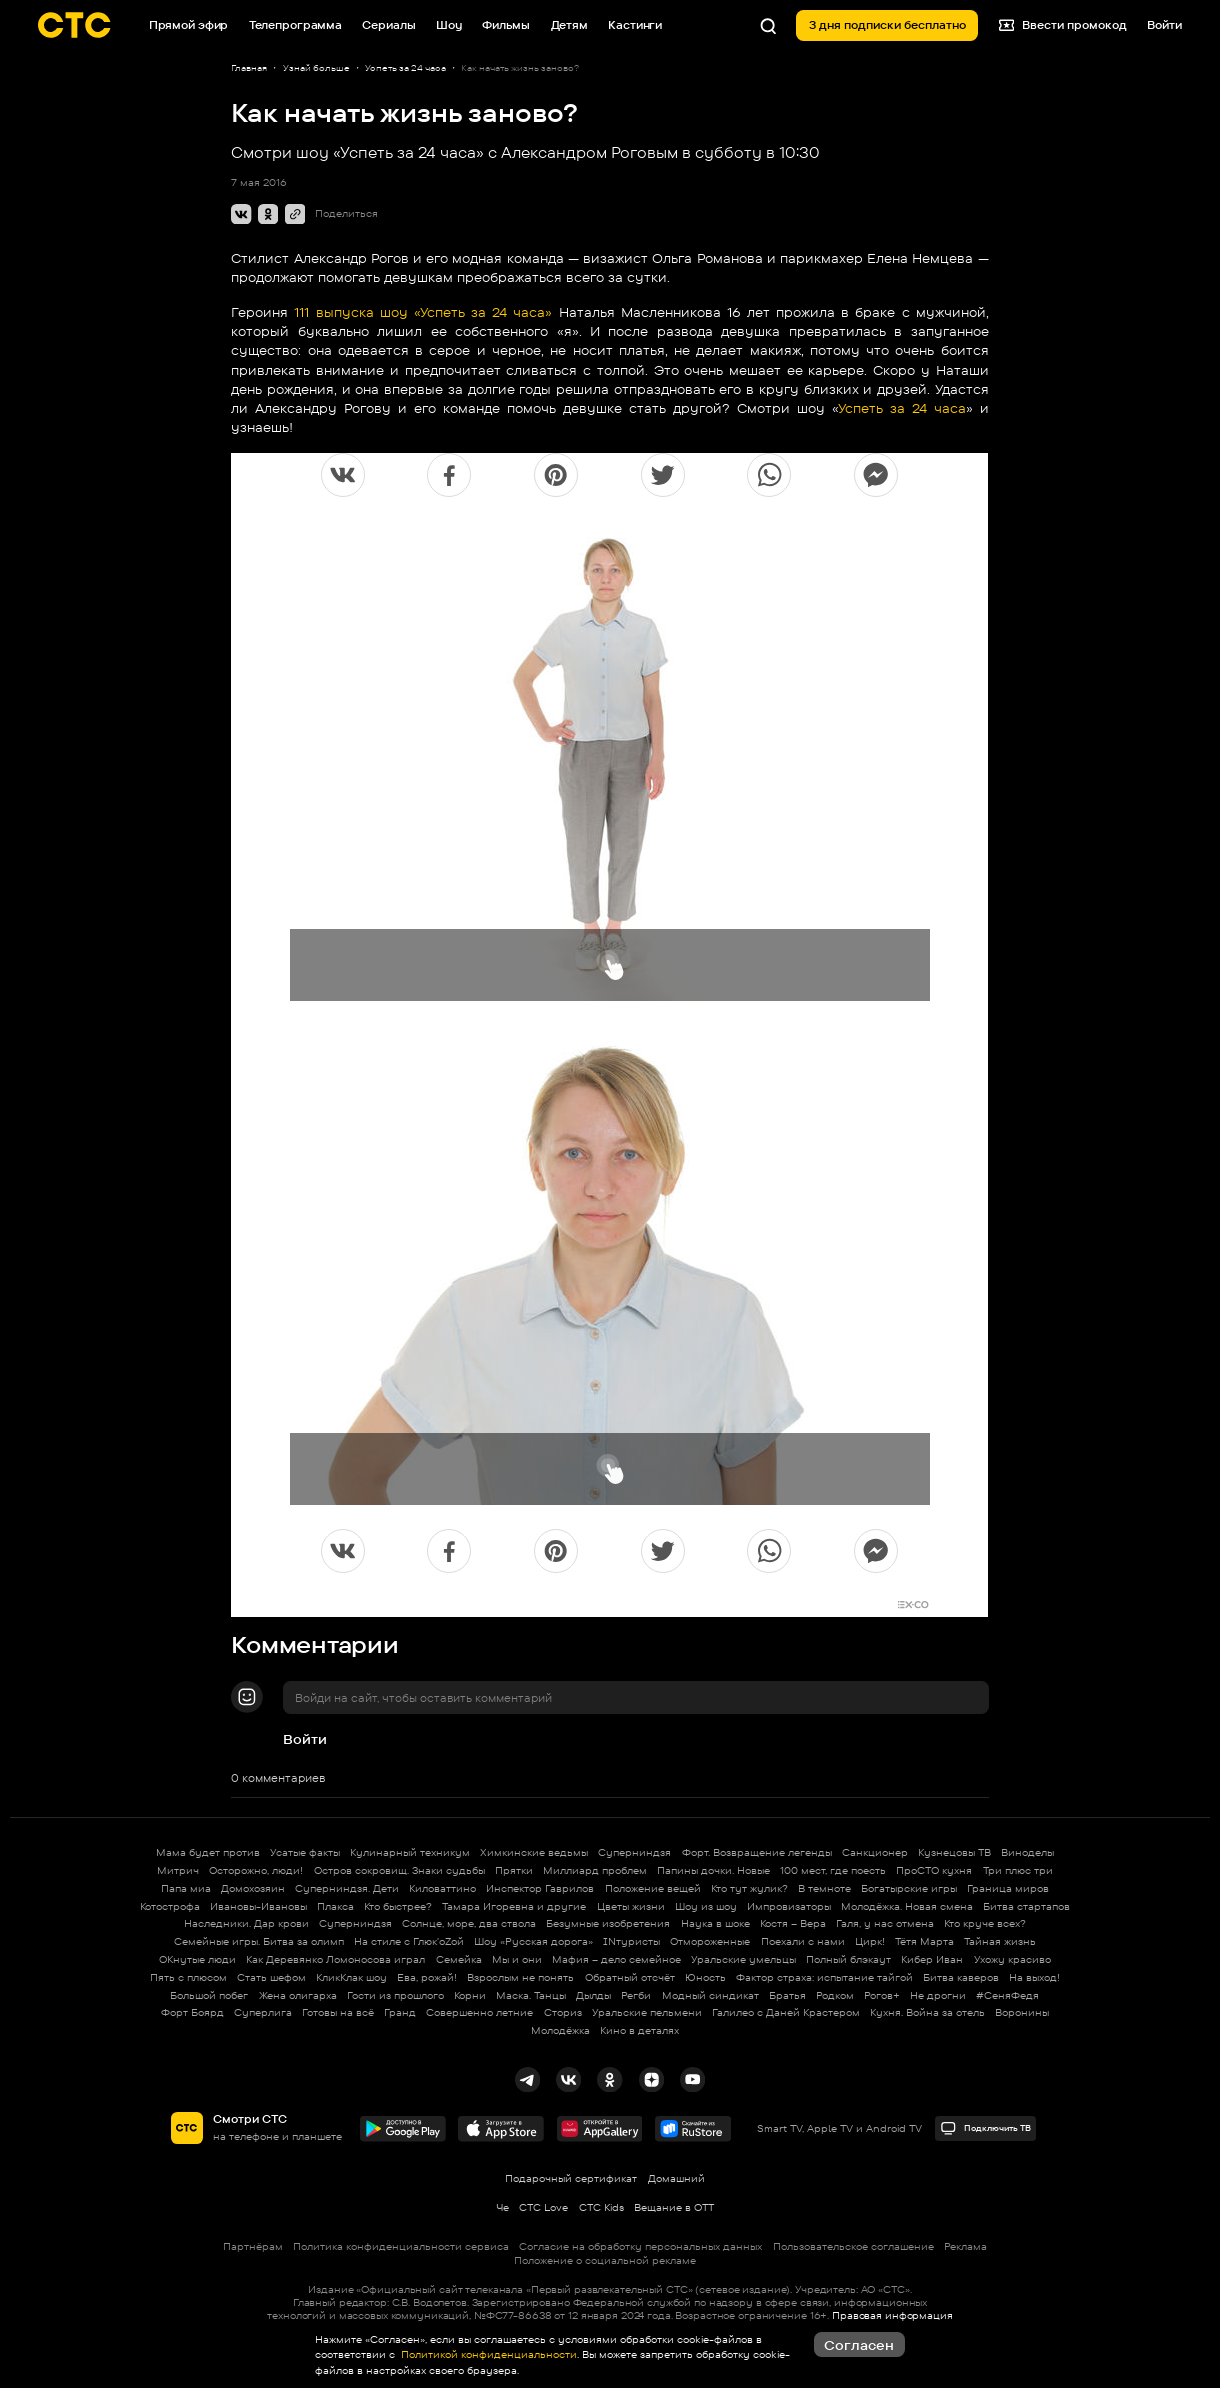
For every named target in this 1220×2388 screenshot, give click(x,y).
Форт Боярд (192, 2012)
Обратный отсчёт (630, 1977)
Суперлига (263, 2012)
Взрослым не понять (520, 1977)
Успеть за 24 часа (902, 408)
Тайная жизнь (1000, 1941)
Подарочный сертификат (571, 2178)
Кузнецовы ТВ (954, 1852)
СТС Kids (601, 2207)
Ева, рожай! (427, 1977)
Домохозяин (253, 1888)
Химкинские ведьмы (534, 1852)
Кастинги (635, 25)
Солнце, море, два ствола (469, 1923)
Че (502, 2207)
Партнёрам (253, 2246)
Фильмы (506, 25)
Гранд (400, 2012)
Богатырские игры (909, 1888)
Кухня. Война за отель (927, 2012)
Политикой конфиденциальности (487, 2354)
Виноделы (1027, 1852)
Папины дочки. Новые (713, 1870)
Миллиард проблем (595, 1870)
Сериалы (388, 25)
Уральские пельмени (647, 2012)
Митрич (178, 1870)
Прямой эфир (189, 25)
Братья (787, 1995)
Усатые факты (305, 1852)
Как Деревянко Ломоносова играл (335, 1959)
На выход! (1034, 1977)
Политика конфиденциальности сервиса (401, 2246)
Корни (470, 1995)
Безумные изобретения (608, 1923)
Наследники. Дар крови (246, 1923)
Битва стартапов (1026, 1906)
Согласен (859, 2345)
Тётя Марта (924, 1941)
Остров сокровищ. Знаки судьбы (399, 1870)
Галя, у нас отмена (885, 1923)
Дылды (593, 1995)
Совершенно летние (479, 2012)
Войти (305, 1739)
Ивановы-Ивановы (258, 1906)
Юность (705, 1977)
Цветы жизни (631, 1906)
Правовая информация (892, 2315)
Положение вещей (653, 1888)
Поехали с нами (803, 1941)
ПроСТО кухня (934, 1870)
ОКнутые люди (197, 1959)
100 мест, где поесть (833, 1870)
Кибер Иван (932, 1959)
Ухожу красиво (1012, 1959)
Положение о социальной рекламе (605, 2260)
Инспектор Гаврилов (540, 1888)
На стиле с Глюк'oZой (409, 1941)
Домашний (676, 2178)
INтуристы (631, 1941)
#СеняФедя (1007, 1995)
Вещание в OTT (674, 2207)
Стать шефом (271, 1977)
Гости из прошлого (395, 1995)
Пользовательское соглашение (853, 2246)
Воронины (1022, 2012)
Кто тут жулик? (749, 1888)
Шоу (449, 25)
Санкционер (875, 1852)
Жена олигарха (298, 1995)
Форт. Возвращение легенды (757, 1852)
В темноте (824, 1888)
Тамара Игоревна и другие (514, 1906)
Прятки (514, 1870)
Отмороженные (710, 1941)
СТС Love (543, 2207)
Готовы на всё (338, 2012)
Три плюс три (1018, 1870)
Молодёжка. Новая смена (907, 1906)
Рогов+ (882, 1995)
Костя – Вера (793, 1923)
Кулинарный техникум (410, 1852)
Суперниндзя (634, 1852)
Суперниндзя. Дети (347, 1888)
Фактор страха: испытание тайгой (824, 1977)
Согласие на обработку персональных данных (640, 2246)
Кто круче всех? (985, 1923)
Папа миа (186, 1888)
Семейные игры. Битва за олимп (259, 1941)
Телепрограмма (295, 25)
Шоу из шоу (706, 1906)
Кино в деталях (639, 2030)
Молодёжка (560, 2030)
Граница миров (1008, 1888)
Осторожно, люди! (256, 1870)
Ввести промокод (1063, 25)
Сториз (563, 2012)
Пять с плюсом (188, 1977)
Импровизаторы (789, 1906)
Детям (569, 25)
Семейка (459, 1959)
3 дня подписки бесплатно (887, 25)
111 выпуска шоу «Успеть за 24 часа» (423, 312)
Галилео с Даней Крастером (786, 2012)
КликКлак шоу (351, 1977)
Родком (835, 1995)
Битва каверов (961, 1977)
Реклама (965, 2246)
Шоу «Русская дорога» (533, 1941)
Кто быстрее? (398, 1906)
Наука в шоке (715, 1923)
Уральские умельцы (743, 1959)
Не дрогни (938, 1995)
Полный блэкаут (848, 1959)
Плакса (335, 1906)
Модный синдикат (710, 1995)
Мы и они (517, 1959)
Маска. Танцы (531, 1995)
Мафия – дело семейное (616, 1959)
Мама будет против (208, 1852)
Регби (636, 1995)
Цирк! (870, 1941)
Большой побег (209, 1995)
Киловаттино (442, 1888)
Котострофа (170, 1906)
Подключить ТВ (986, 2128)
